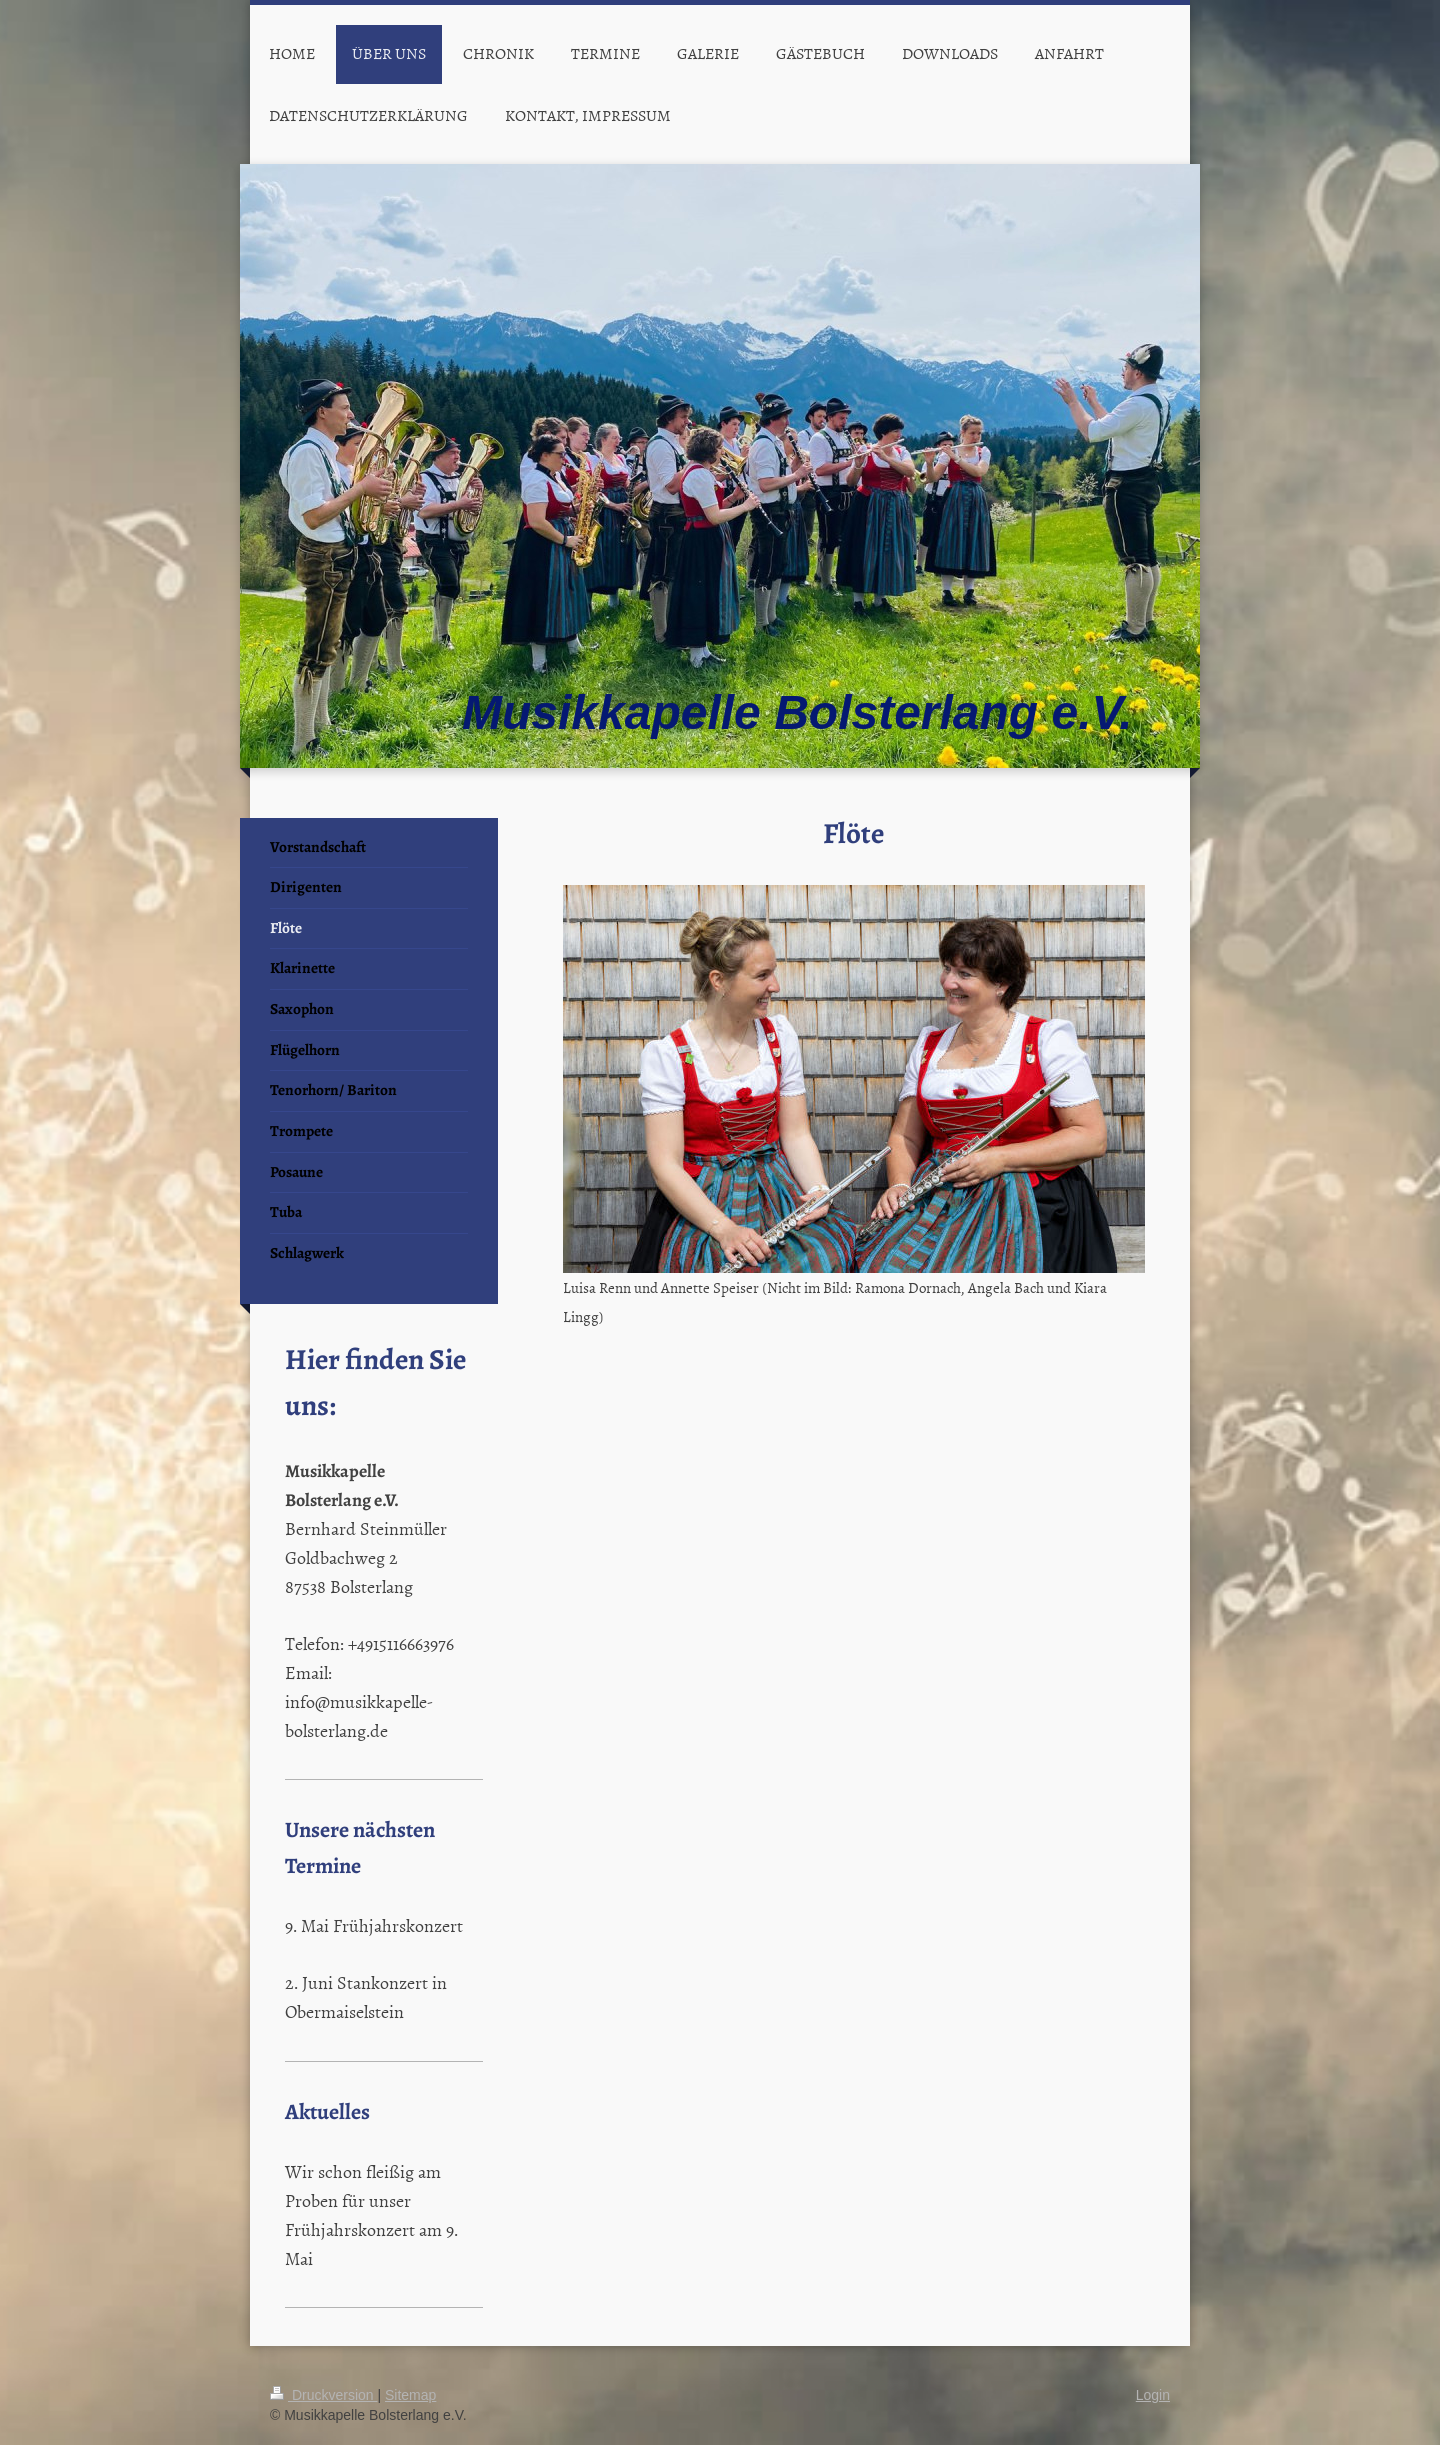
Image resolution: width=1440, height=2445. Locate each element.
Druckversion (323, 2395)
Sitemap (410, 2395)
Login (1153, 2395)
